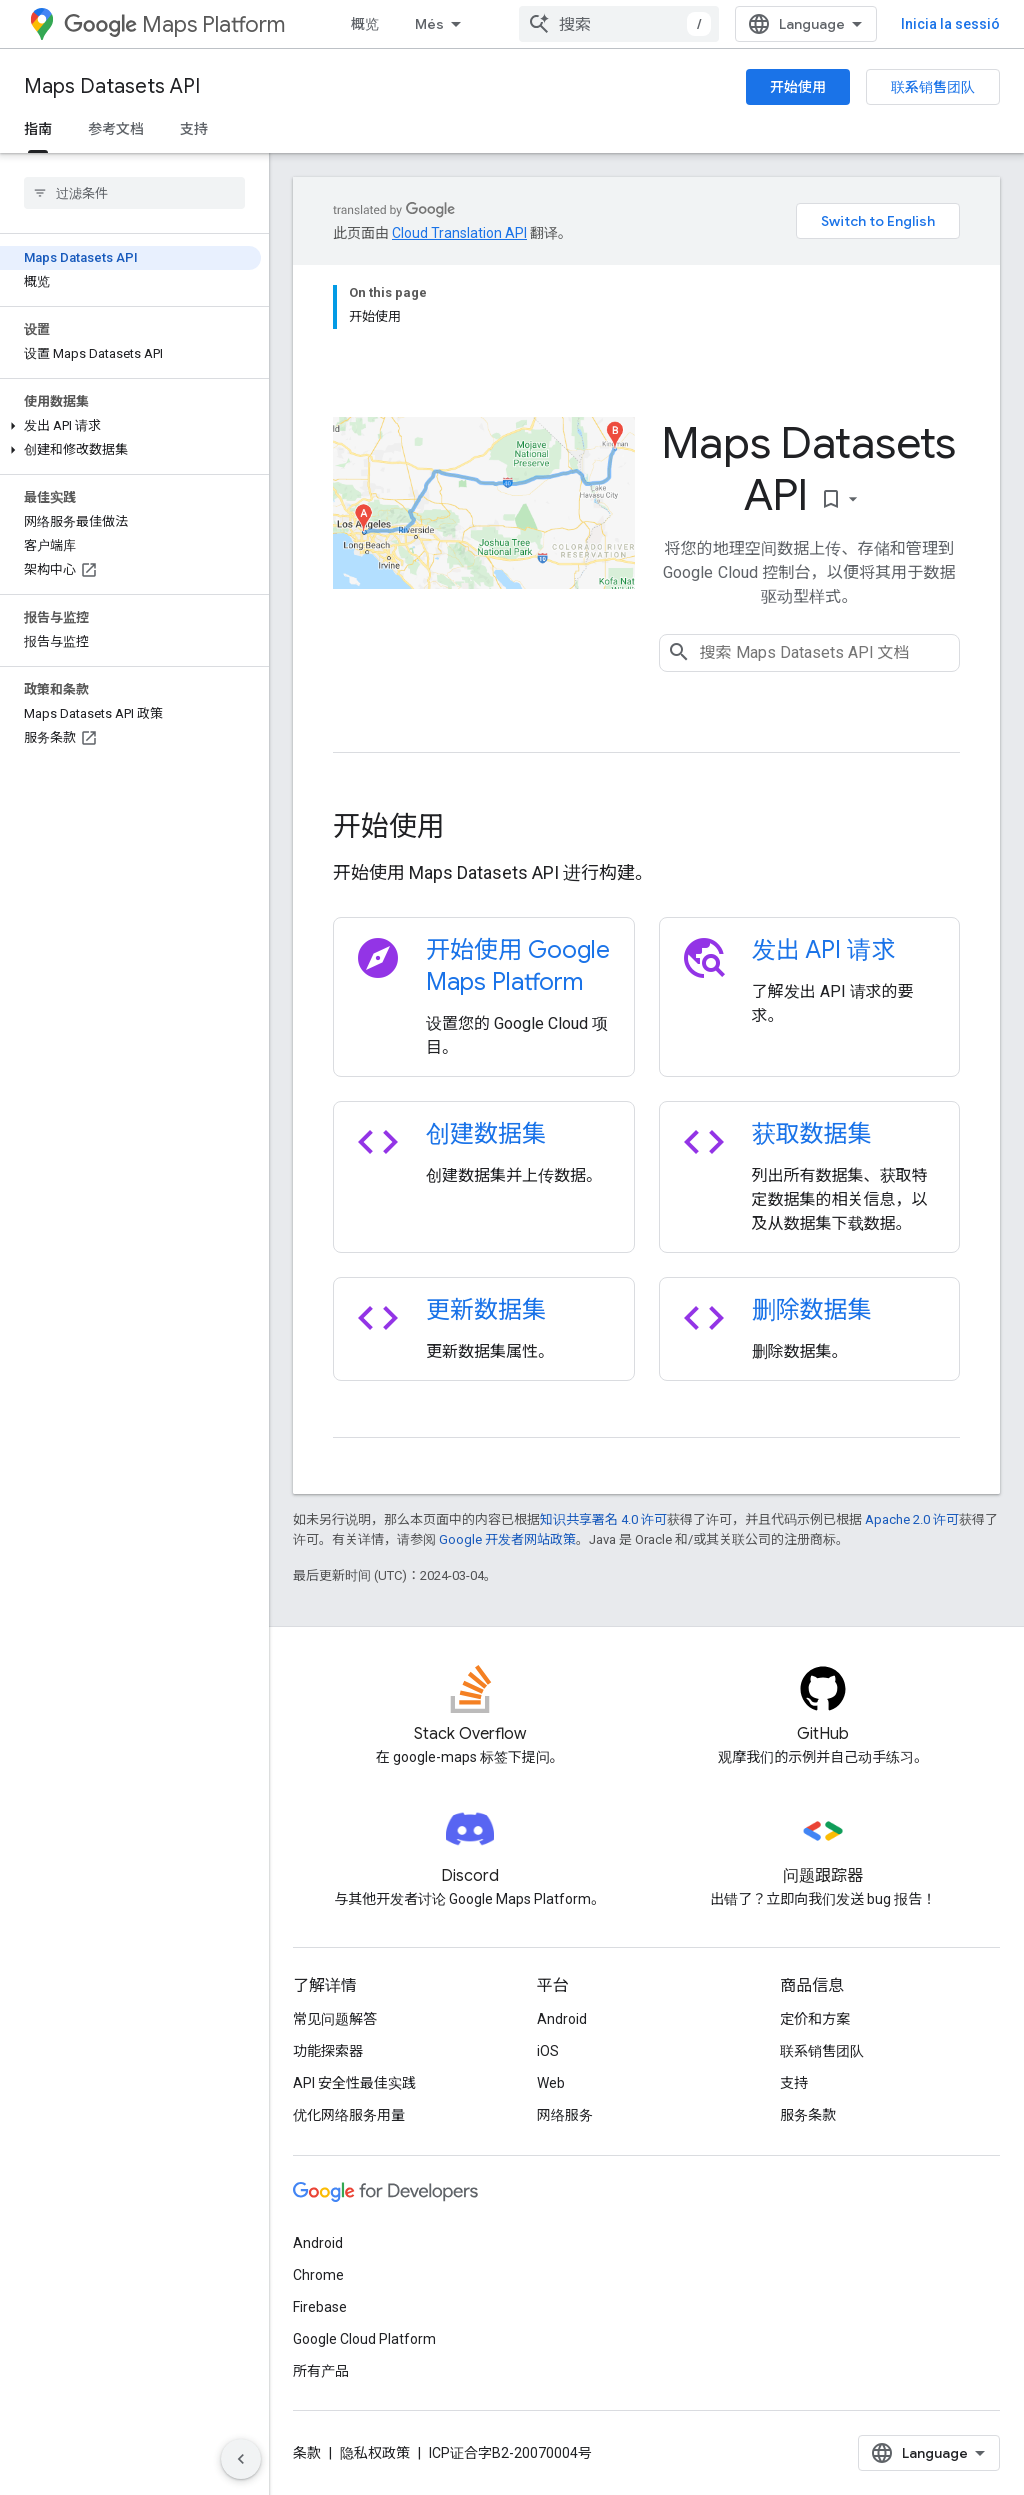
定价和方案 (815, 2019)
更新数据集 (486, 1310)
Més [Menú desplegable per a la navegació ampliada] (429, 24)
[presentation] (646, 827)
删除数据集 (812, 1310)
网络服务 (565, 2115)
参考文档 (116, 129)
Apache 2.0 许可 (912, 1519)
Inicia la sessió (950, 24)
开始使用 (798, 87)
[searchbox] (134, 193)
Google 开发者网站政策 (507, 1539)
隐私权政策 (375, 2453)
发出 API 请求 (824, 950)
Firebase (320, 2307)
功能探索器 (328, 2051)
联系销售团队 (933, 87)
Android (562, 2019)
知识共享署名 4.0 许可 (603, 1519)
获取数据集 (812, 1134)
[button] (130, 426)
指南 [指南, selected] (38, 129)
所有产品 (321, 2371)
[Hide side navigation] (241, 2459)
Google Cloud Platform (364, 2339)
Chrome (318, 2275)
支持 (194, 129)
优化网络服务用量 (349, 2115)
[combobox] (619, 24)
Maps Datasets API (112, 86)
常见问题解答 (335, 2019)
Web (551, 2083)
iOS (548, 2051)
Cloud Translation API (459, 233)
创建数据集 (486, 1134)
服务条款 (808, 2115)
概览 (365, 24)
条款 (307, 2453)
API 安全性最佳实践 (354, 2083)
